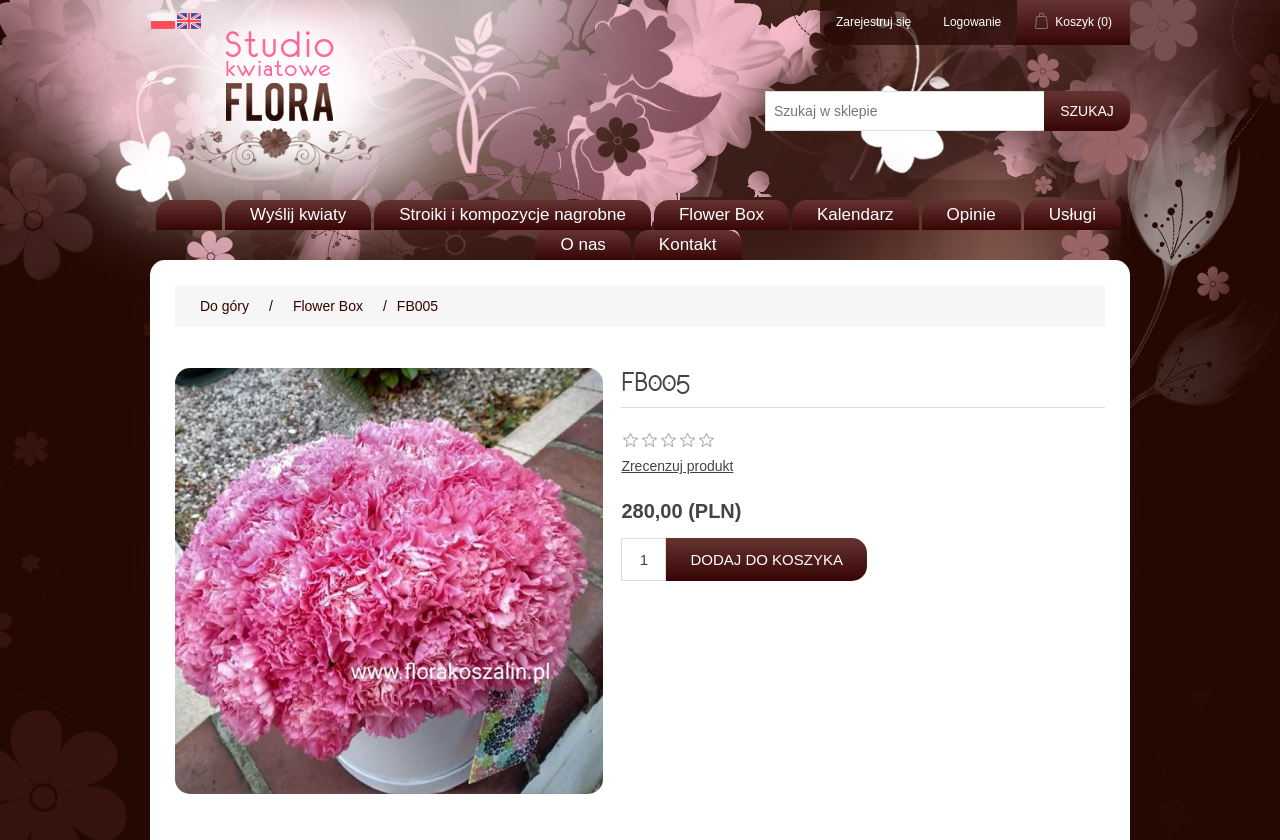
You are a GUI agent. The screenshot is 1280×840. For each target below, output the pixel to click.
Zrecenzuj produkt (677, 466)
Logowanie (972, 22)
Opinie (971, 214)
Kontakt (688, 244)
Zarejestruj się (873, 22)
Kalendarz (855, 214)
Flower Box (721, 214)
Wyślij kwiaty (298, 214)
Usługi (1072, 214)
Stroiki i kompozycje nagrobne (512, 214)
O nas (582, 244)
